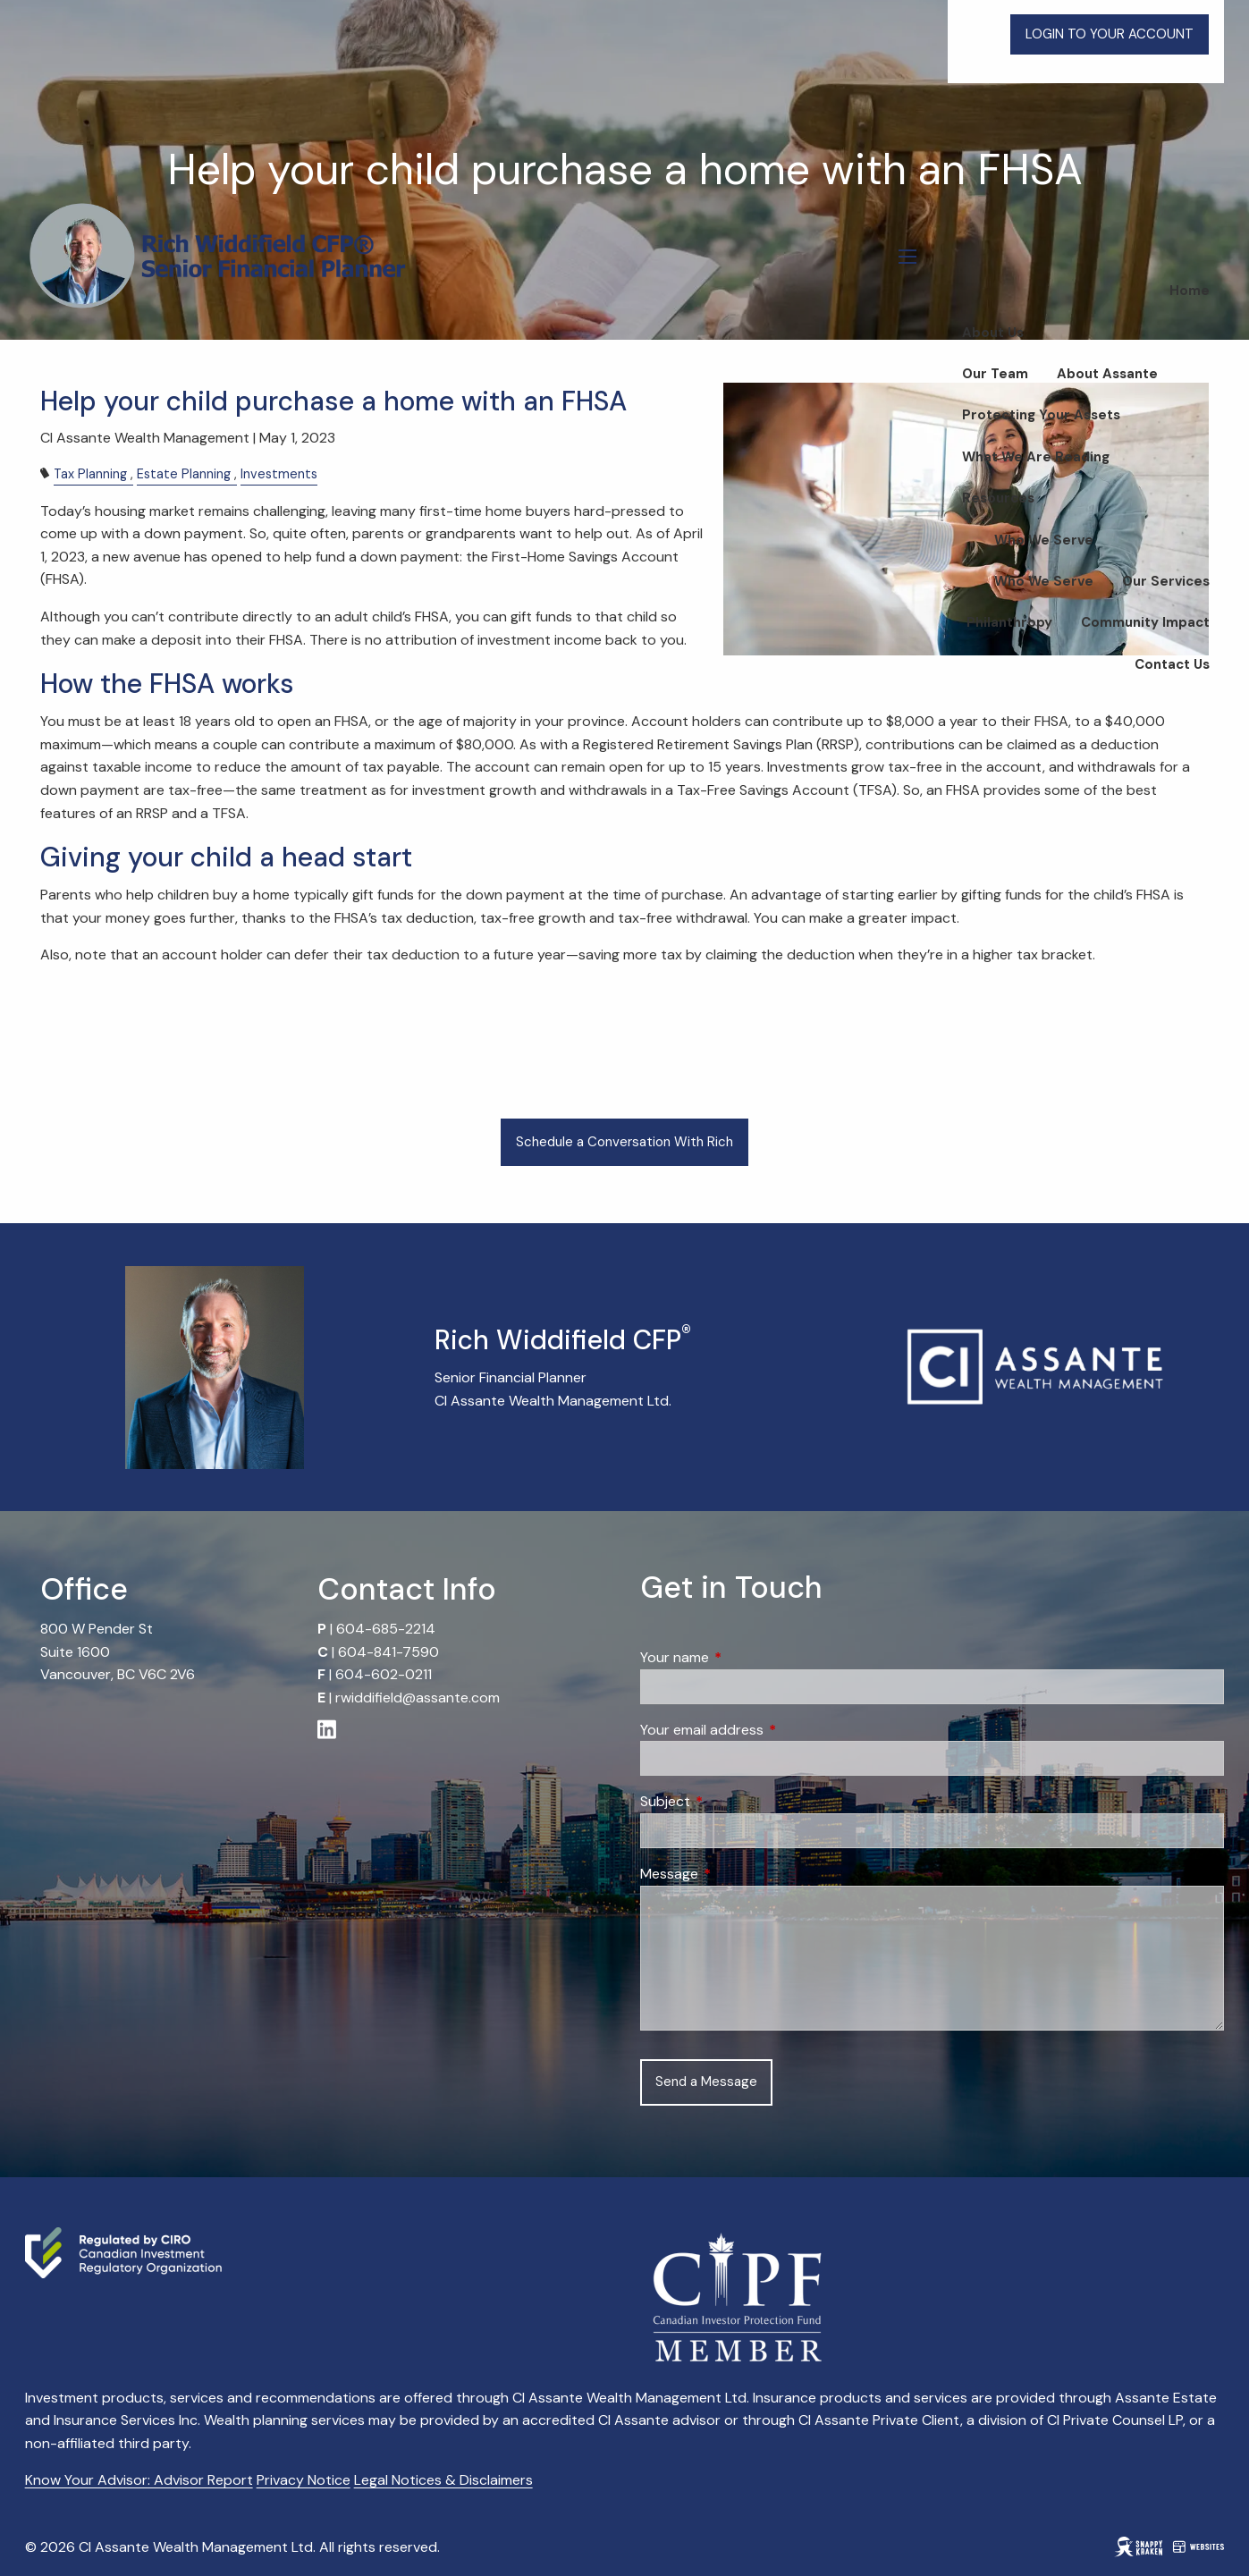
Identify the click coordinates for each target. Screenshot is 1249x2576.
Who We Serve (1043, 540)
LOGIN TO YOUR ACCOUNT (1109, 34)
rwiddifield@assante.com (417, 1697)
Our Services (1166, 581)
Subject (733, 1801)
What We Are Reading (1036, 457)
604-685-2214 (385, 1628)
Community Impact (1145, 622)
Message (737, 1873)
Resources (998, 498)
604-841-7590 (388, 1652)
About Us (993, 333)
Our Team (995, 374)
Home (1189, 291)
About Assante (1107, 374)
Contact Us (1172, 664)
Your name (743, 1657)
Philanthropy (1009, 622)
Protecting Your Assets (1041, 415)
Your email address (770, 1729)
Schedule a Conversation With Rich (624, 1142)
